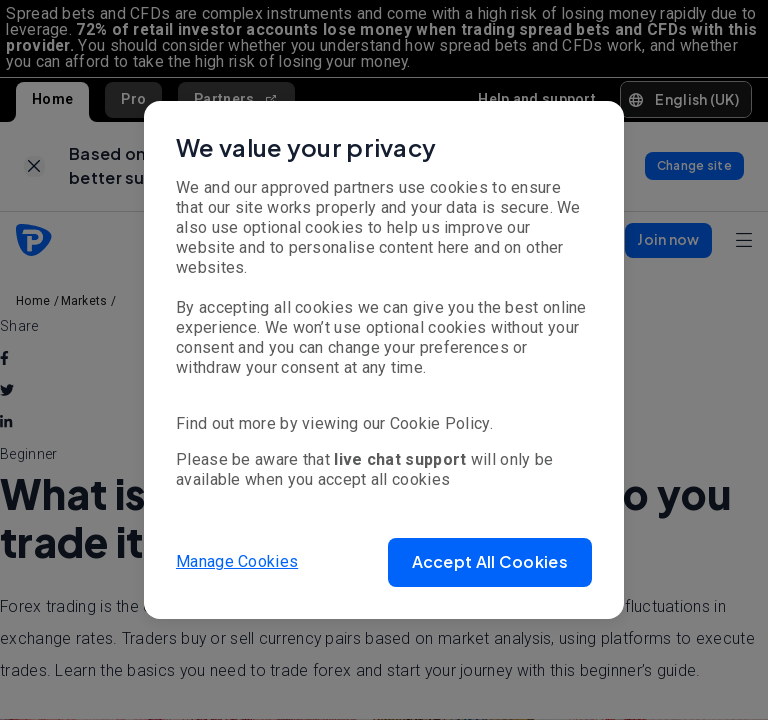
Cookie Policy (440, 423)
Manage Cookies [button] (237, 561)
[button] (490, 562)
